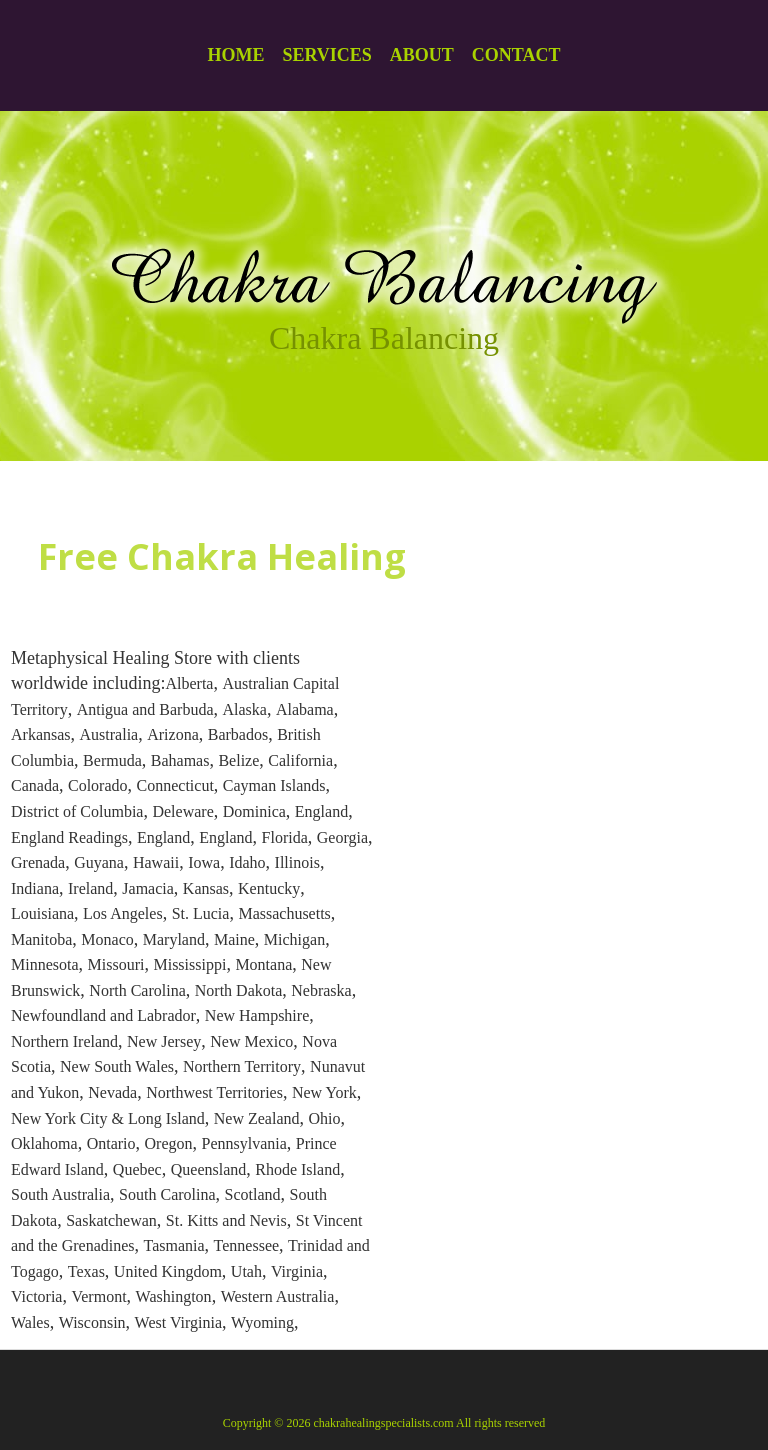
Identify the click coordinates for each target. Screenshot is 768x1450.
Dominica (254, 811)
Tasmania (174, 1245)
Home (235, 55)
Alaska (245, 709)
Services (326, 55)
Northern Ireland (64, 1041)
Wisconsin (92, 1322)
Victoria (36, 1296)
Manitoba (41, 939)
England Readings (69, 837)
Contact (516, 55)
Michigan (294, 939)
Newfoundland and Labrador (103, 1015)
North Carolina (137, 990)
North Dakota (239, 990)
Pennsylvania (244, 1143)
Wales (30, 1322)
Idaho (247, 862)
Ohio (325, 1118)
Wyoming (262, 1322)
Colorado (98, 785)
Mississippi (189, 964)
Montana (263, 964)
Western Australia (278, 1296)
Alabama (305, 709)
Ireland (90, 888)
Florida (285, 837)
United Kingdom (168, 1271)
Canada (35, 785)
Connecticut (175, 785)
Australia (109, 734)
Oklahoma (44, 1143)
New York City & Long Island (108, 1118)
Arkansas (41, 734)
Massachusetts (284, 913)
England (321, 811)
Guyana (99, 862)
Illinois (297, 862)
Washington (174, 1296)
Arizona (173, 734)
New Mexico (251, 1041)
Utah (246, 1271)
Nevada (112, 1092)
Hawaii (156, 862)
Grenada (38, 862)
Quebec (137, 1169)
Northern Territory (242, 1066)
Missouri (116, 964)
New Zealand (257, 1118)
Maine (234, 939)
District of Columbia (77, 811)
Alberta (189, 683)
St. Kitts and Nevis (226, 1220)
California (300, 760)
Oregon (169, 1143)
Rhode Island (297, 1169)
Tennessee (247, 1245)
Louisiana (42, 913)
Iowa (204, 862)
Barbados (238, 734)
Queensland (209, 1169)
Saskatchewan (111, 1220)
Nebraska (321, 990)
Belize (238, 760)
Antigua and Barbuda (145, 709)
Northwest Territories (214, 1092)
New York (324, 1092)
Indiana (35, 888)
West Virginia (178, 1322)
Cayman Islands (274, 785)
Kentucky (269, 888)
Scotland (253, 1194)
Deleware (182, 811)
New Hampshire (257, 1015)
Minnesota (45, 964)
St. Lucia (201, 913)
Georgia (342, 837)
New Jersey (164, 1041)
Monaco (107, 939)
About (422, 55)
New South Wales (117, 1066)
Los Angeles (123, 913)
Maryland (174, 939)
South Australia (60, 1194)
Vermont (98, 1296)
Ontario (111, 1143)
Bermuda (112, 760)
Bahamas (180, 760)
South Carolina (167, 1194)
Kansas (206, 888)
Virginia (297, 1271)
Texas (86, 1271)
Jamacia (148, 888)
